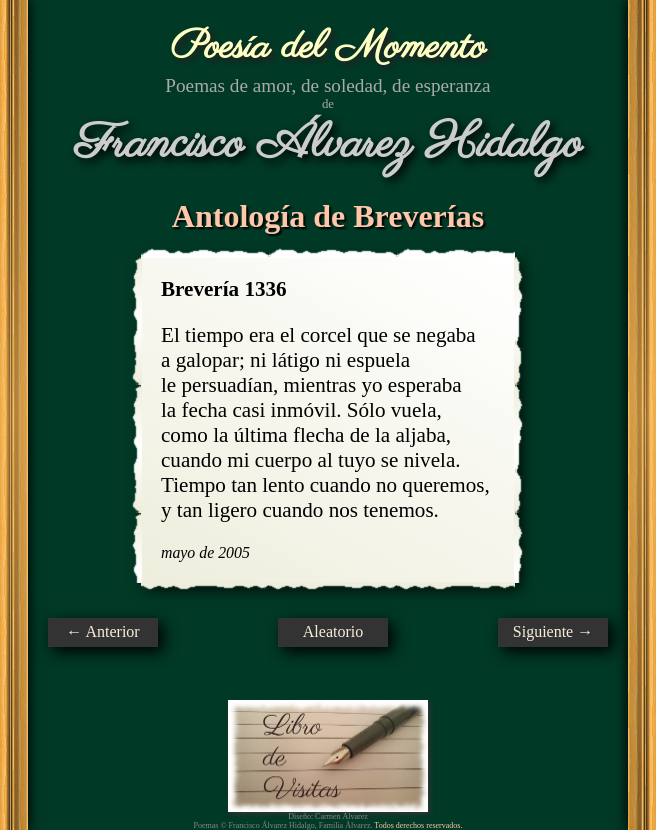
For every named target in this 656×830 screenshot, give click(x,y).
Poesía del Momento (328, 47)
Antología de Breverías (328, 216)
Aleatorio (333, 631)
